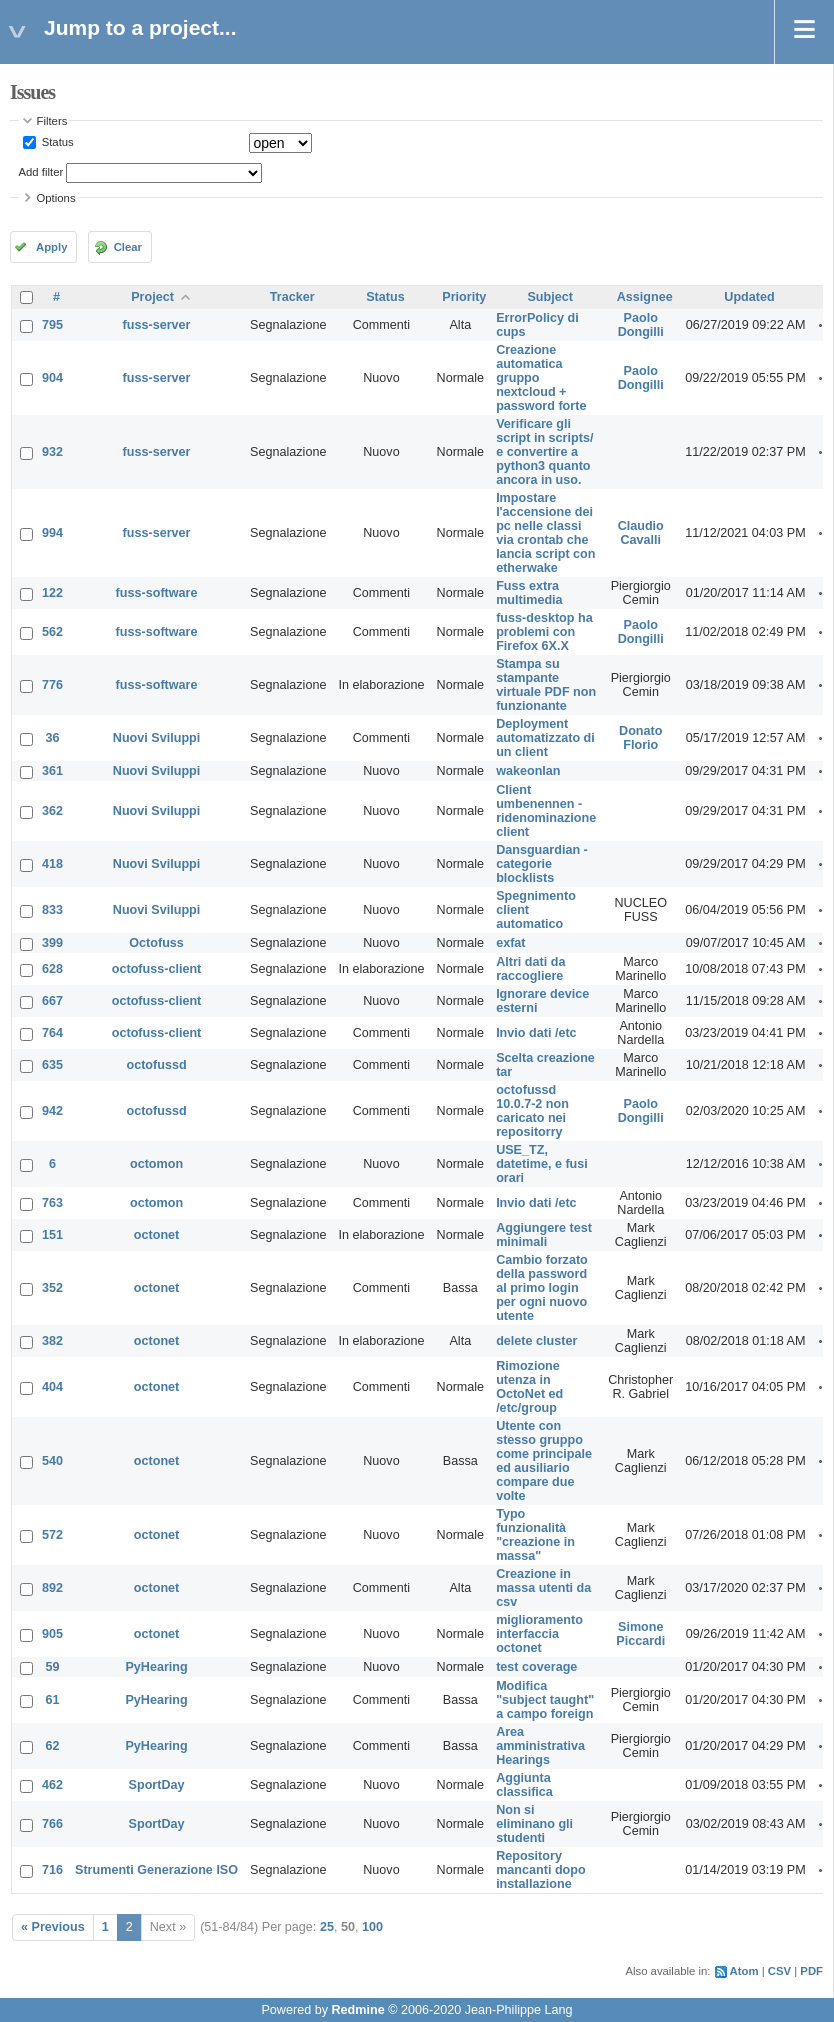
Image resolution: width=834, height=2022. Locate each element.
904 (52, 378)
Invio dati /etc (536, 1033)
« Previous (53, 1927)
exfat (510, 943)
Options (56, 198)
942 (52, 1111)
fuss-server (157, 325)
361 (52, 771)
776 (52, 685)
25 (327, 1927)
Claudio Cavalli (641, 533)
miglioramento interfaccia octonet (539, 1634)
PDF (811, 1971)
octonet (156, 1235)
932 (52, 452)
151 (52, 1235)
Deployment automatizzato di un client (545, 738)
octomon (156, 1164)
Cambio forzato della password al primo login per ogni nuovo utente (542, 1288)
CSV (779, 1971)
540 (52, 1461)
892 (52, 1588)
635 (52, 1065)
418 (52, 864)
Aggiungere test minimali (544, 1235)
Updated (749, 297)
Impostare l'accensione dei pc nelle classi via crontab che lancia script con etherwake (545, 533)
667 (52, 1001)
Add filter (41, 172)
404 (52, 1387)
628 (52, 969)
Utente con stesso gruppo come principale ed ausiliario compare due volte (544, 1461)
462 (52, 1785)
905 (52, 1634)
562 (52, 632)
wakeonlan (528, 771)
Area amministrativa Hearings (540, 1746)
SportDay (157, 1785)
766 (52, 1824)
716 (52, 1870)
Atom (744, 1971)
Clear (128, 247)
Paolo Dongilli (641, 325)
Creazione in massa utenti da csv (543, 1588)
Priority (464, 297)
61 (53, 1700)
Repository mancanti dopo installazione (541, 1870)
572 (52, 1535)
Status (56, 142)
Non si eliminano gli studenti (534, 1824)
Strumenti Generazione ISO (156, 1870)
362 (52, 811)
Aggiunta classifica (524, 1785)
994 (52, 533)
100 (372, 1927)
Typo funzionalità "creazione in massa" (535, 1535)
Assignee (645, 297)
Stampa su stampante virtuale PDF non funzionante (546, 685)
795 (52, 325)
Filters (52, 121)
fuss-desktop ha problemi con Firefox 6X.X (544, 632)
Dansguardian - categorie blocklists (542, 864)
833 (52, 910)
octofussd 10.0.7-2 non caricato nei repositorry (532, 1111)
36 (53, 738)
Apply (51, 247)
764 (52, 1033)
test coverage (536, 1667)
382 (52, 1341)
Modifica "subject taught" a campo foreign (545, 1700)
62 (53, 1746)
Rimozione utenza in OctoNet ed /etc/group (529, 1387)
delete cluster (536, 1341)
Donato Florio (640, 738)
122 (52, 593)
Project (152, 297)
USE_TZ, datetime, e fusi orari (542, 1164)
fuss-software (157, 593)
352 (52, 1288)
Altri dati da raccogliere (530, 969)
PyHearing (156, 1667)
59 (53, 1667)
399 (52, 943)
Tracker (292, 297)
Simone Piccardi (640, 1634)
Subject (550, 297)
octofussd (156, 1065)
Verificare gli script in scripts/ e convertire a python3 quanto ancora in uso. (544, 452)
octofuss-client (157, 969)
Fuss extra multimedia (529, 593)
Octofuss (156, 943)
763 (52, 1203)
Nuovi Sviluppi (156, 738)
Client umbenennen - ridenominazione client (546, 811)
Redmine (357, 2010)
